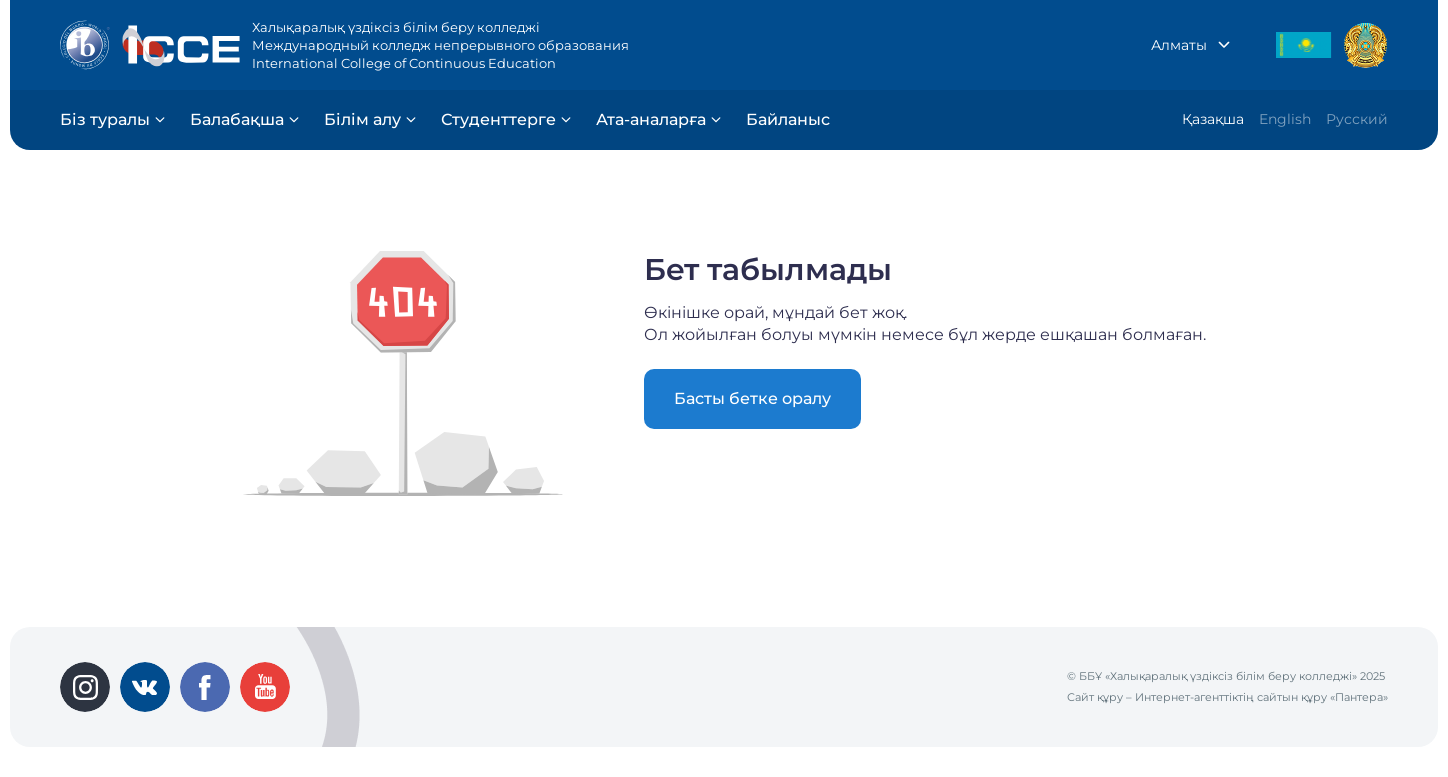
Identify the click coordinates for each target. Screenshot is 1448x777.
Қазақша (1213, 119)
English (1285, 119)
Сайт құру (1095, 697)
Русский (1357, 119)
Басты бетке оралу (752, 398)
